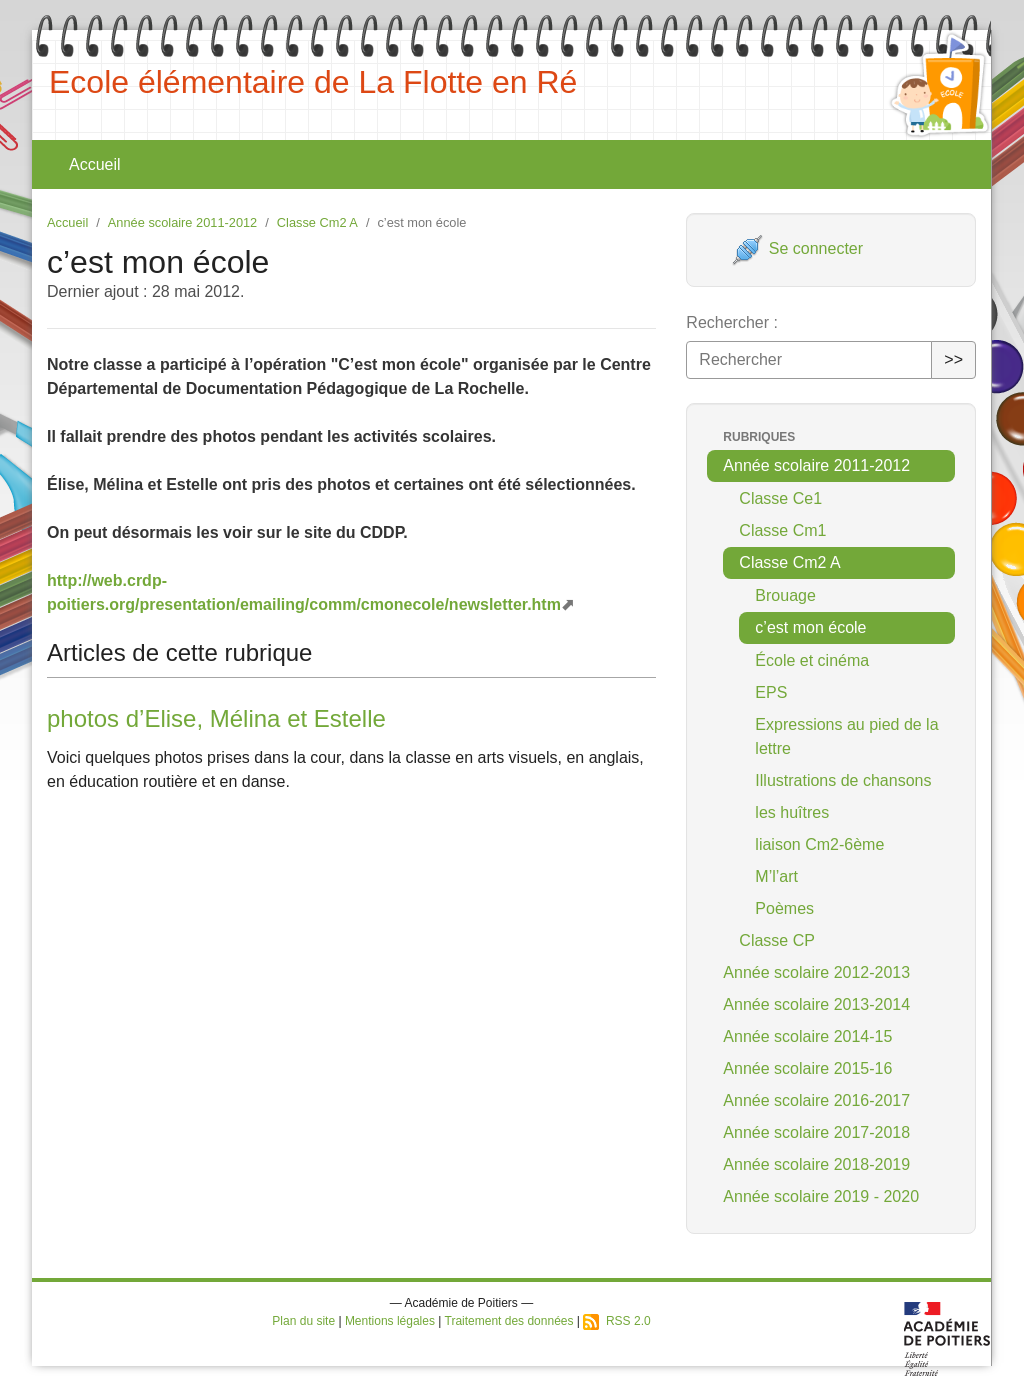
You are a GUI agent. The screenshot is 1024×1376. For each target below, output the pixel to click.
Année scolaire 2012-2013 (816, 972)
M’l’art (776, 876)
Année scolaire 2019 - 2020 (821, 1196)
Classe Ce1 (780, 498)
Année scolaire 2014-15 (807, 1036)
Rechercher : (732, 322)
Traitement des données (509, 1321)
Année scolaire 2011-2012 (182, 222)
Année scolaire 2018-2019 (816, 1164)
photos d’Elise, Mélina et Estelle (216, 718)
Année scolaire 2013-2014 (816, 1004)
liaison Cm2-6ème (819, 844)
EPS (771, 692)
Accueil (95, 164)
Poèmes (784, 908)
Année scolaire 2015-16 (807, 1068)
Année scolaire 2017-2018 (816, 1132)
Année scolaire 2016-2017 (816, 1100)
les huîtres (792, 812)
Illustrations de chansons (843, 780)
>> (953, 359)
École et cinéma (812, 660)
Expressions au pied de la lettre (846, 736)
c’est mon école (810, 627)
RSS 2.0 (616, 1321)
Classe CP (777, 940)
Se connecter (797, 248)
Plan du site (303, 1321)
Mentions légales (390, 1321)
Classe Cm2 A (317, 222)
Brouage (785, 595)
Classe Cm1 (782, 530)
